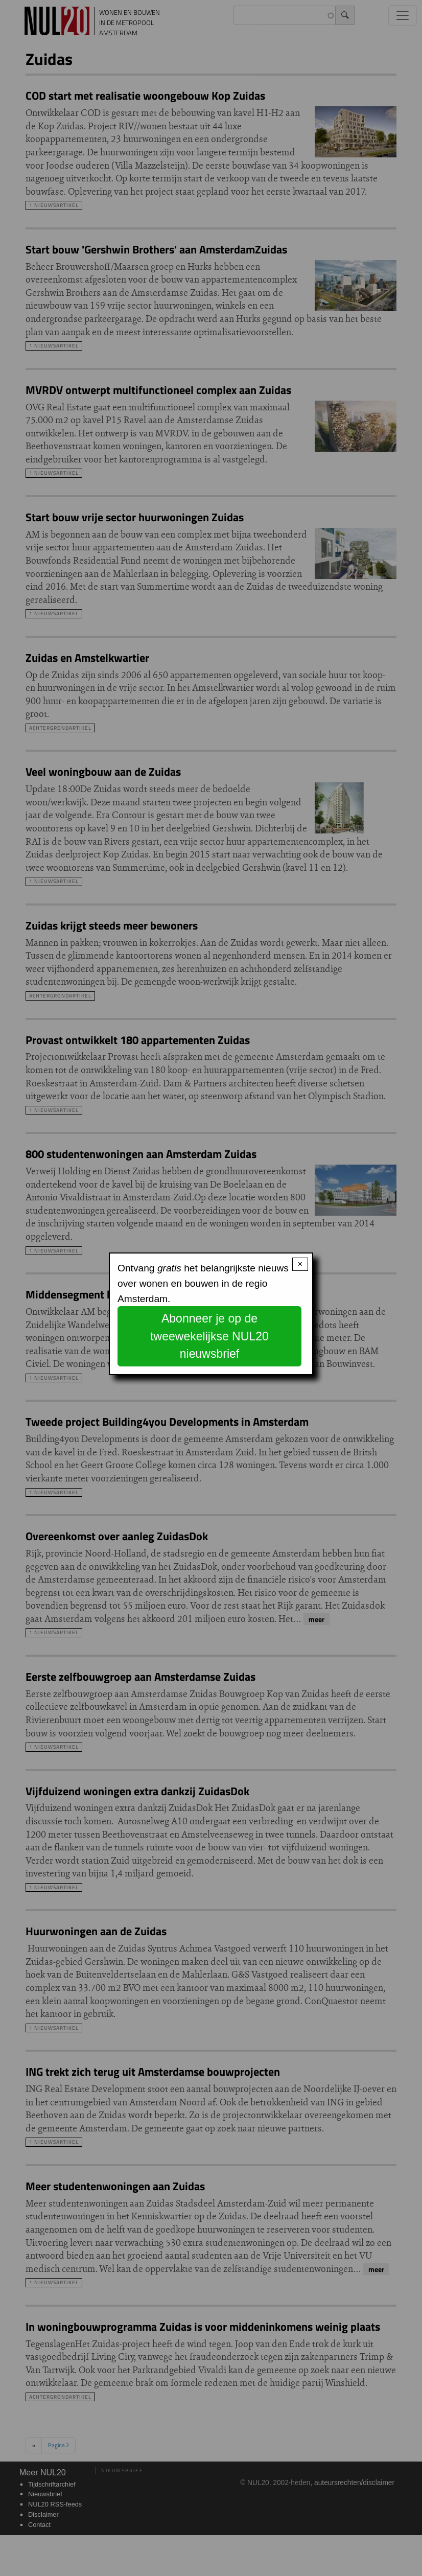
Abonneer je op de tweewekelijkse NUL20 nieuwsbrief (209, 1336)
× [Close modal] (300, 1264)
